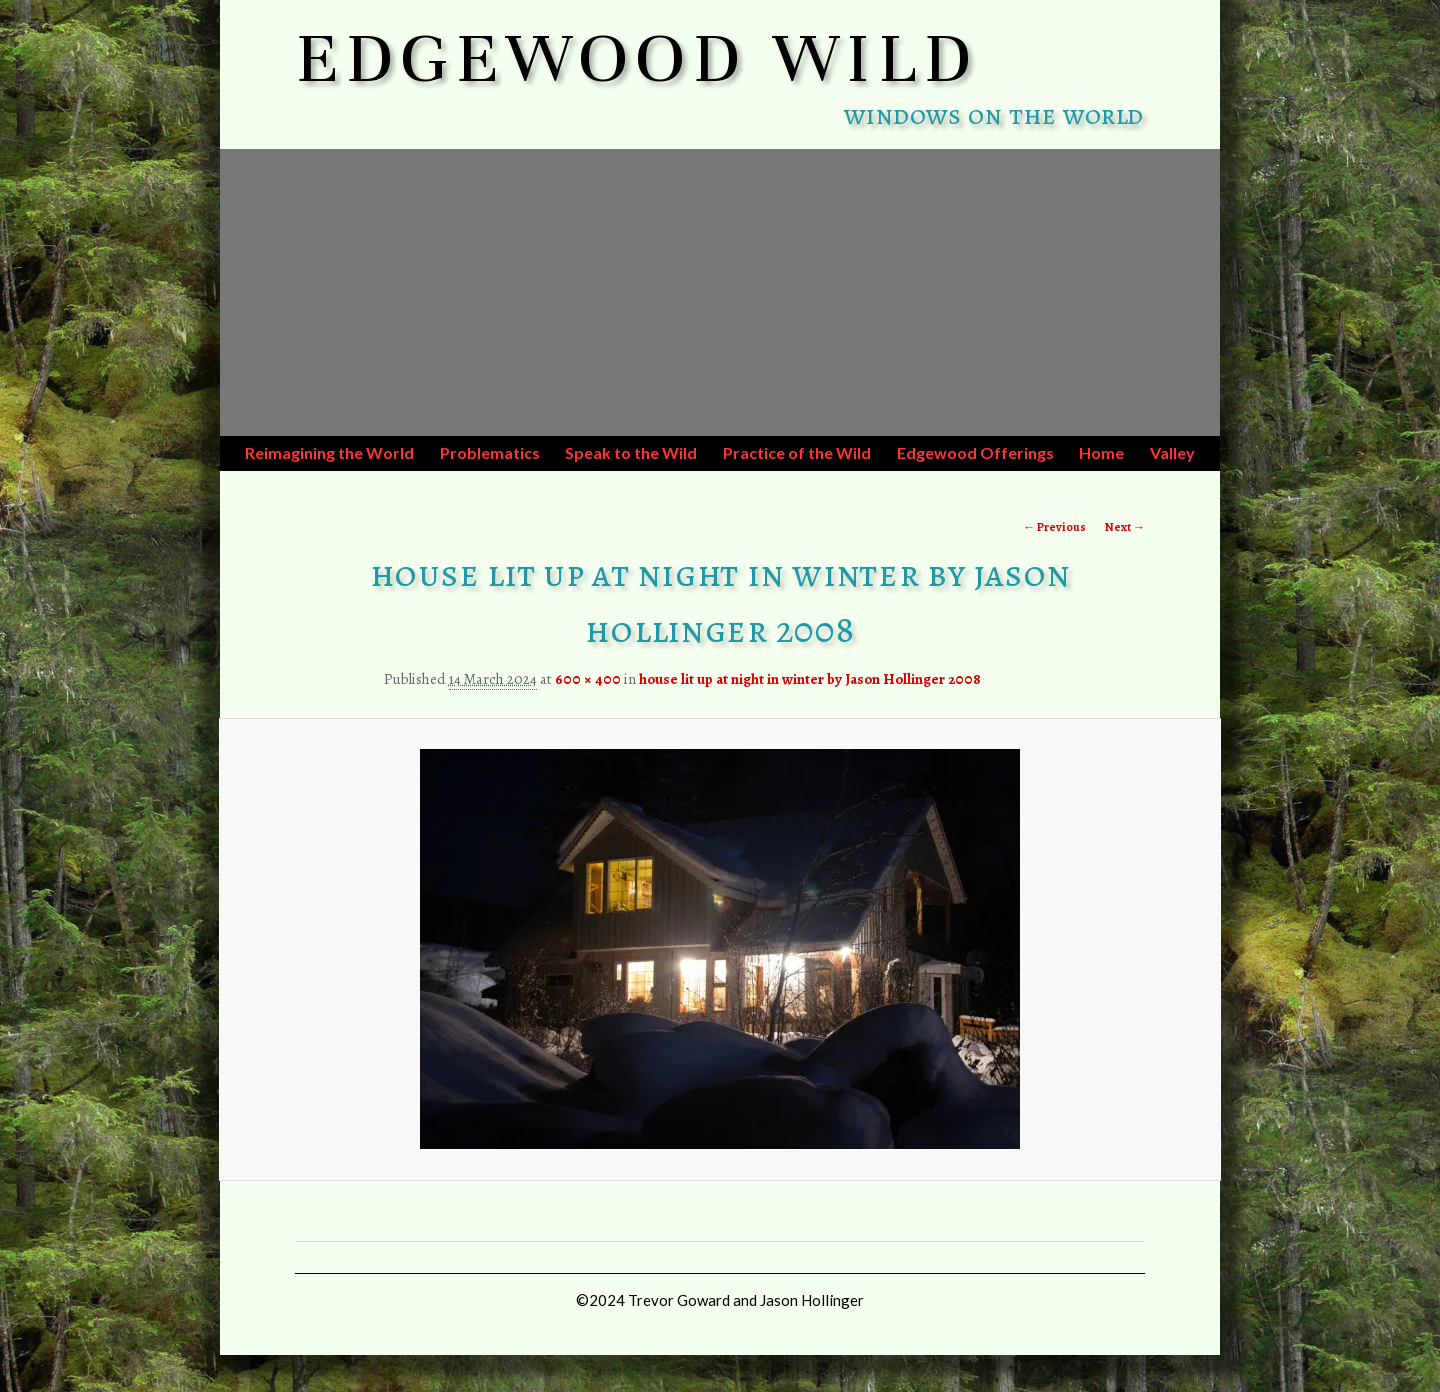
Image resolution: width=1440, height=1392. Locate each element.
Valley (1172, 452)
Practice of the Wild (797, 452)
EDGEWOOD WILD (637, 58)
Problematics (490, 452)
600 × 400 (588, 679)
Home (1101, 452)
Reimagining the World (329, 452)
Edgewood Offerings (975, 452)
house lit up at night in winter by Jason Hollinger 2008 (810, 679)
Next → (1125, 527)
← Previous (1054, 527)
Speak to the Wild (631, 452)
